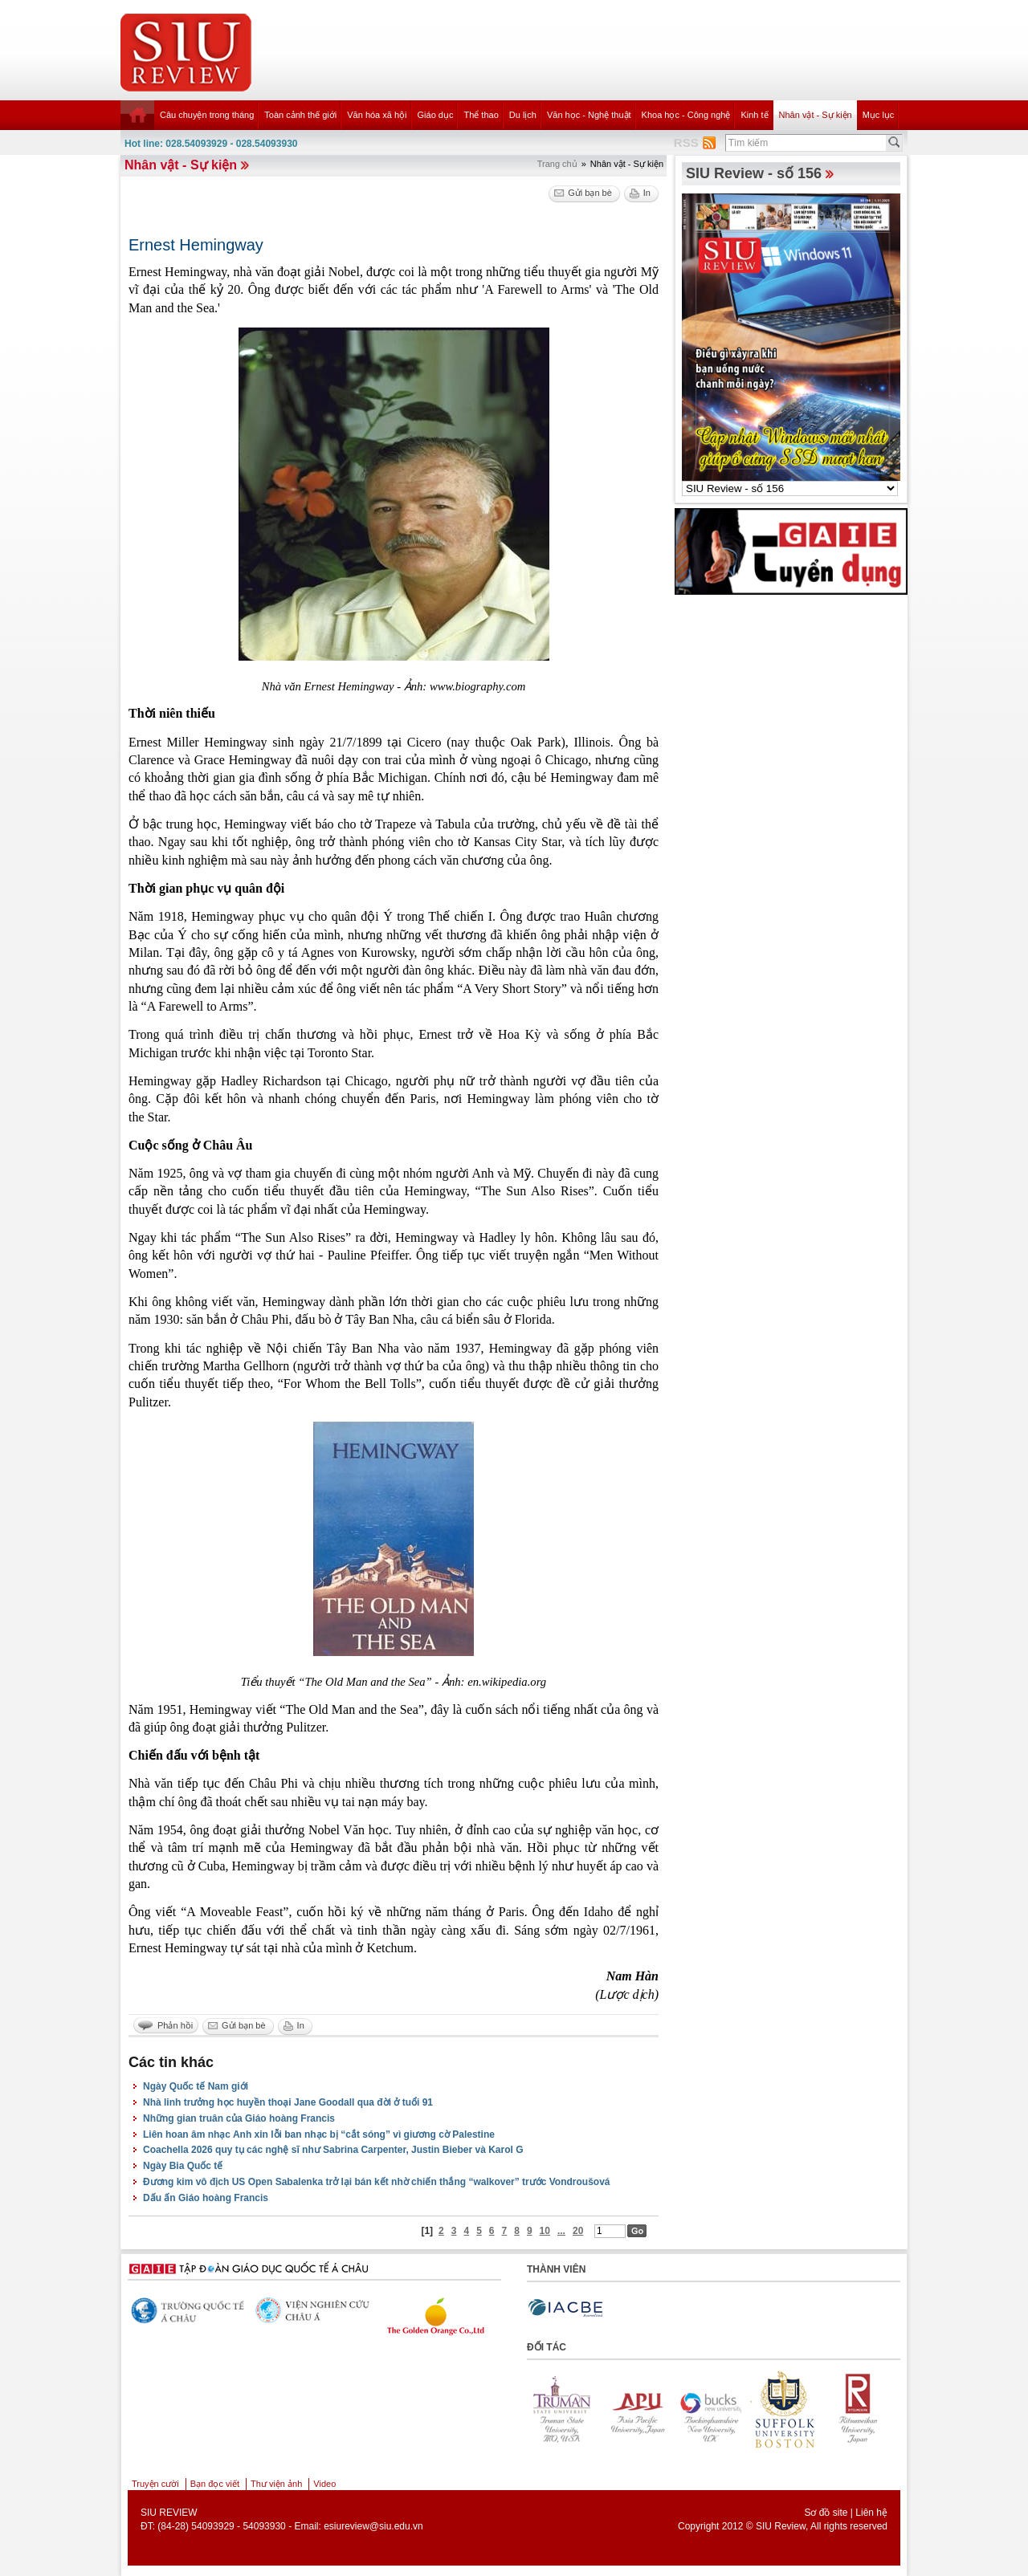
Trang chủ (557, 164)
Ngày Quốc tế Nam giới (195, 2086)
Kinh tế (754, 115)
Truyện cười (155, 2484)
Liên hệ (871, 2512)
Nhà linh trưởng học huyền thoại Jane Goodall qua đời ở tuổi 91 (288, 2102)
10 (545, 2230)
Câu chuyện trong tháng (207, 115)
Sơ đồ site (825, 2512)
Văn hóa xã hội (376, 115)
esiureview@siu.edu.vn (373, 2526)
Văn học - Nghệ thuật (589, 115)
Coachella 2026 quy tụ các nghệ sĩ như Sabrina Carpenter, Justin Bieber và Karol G (333, 2149)
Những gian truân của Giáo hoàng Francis (239, 2118)
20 (578, 2230)
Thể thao (480, 115)
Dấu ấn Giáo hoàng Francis (205, 2198)
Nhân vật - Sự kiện (815, 115)
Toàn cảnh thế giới (300, 115)
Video (324, 2484)
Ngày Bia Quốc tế (182, 2165)
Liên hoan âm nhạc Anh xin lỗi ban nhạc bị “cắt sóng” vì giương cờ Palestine (319, 2134)
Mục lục (879, 115)
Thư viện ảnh (276, 2484)
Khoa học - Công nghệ (686, 115)
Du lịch (522, 115)
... (561, 2230)
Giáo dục (436, 115)
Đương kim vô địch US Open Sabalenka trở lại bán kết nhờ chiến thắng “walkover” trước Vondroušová (376, 2181)
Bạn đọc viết (214, 2484)
